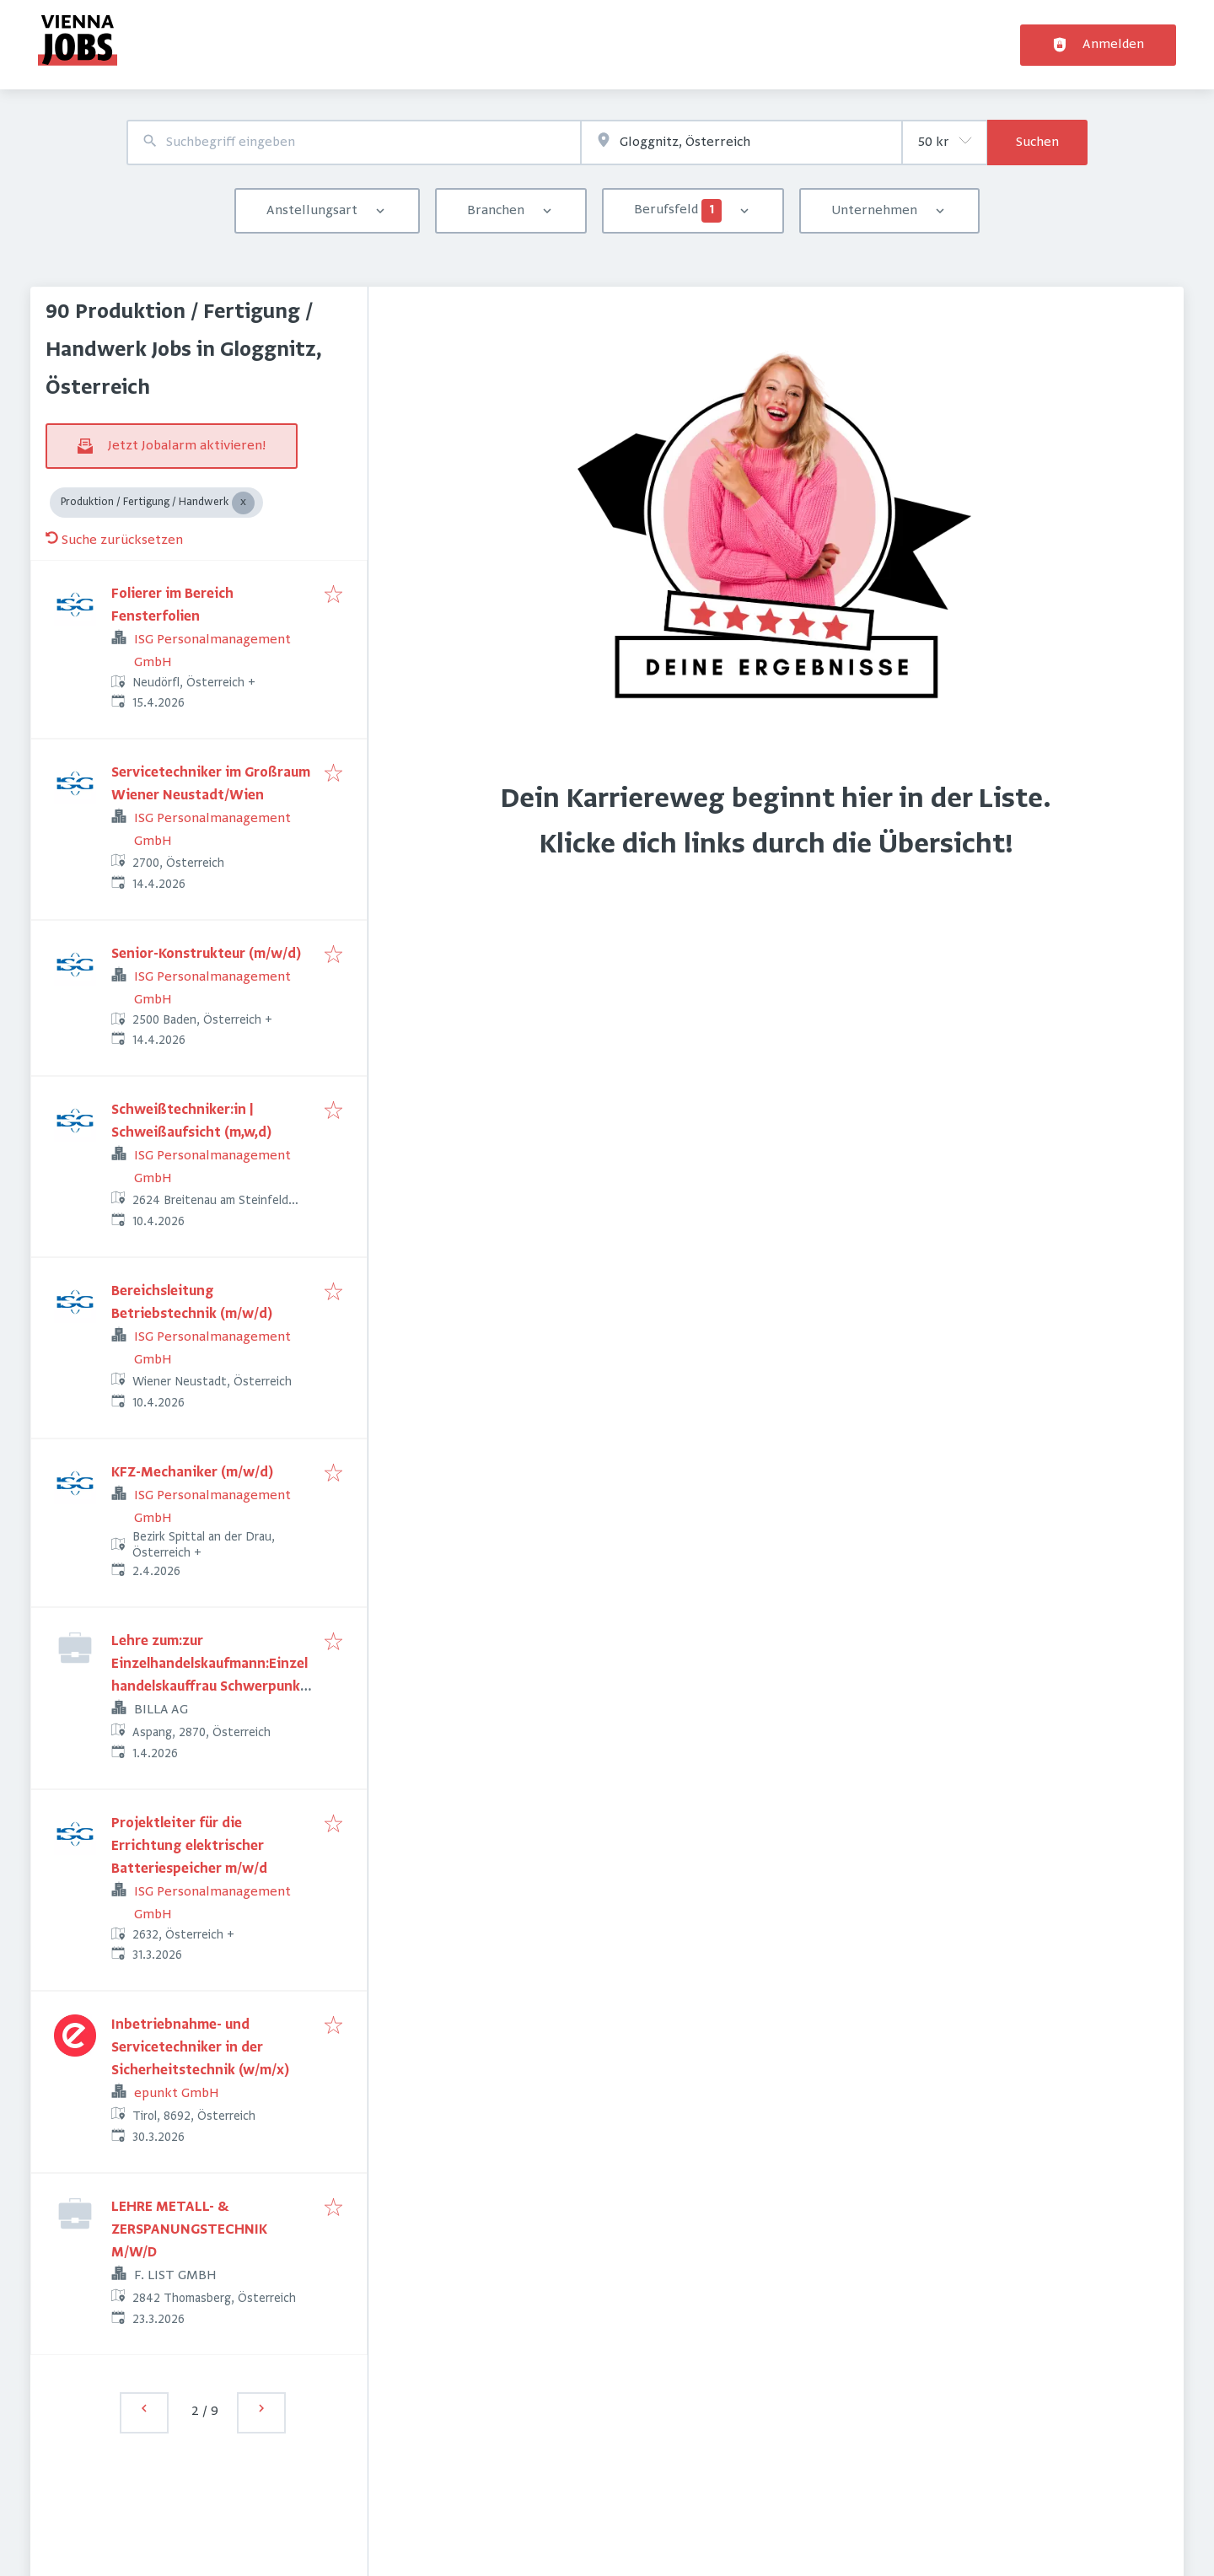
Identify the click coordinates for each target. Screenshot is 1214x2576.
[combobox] (353, 142)
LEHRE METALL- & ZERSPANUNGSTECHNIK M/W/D (189, 2230)
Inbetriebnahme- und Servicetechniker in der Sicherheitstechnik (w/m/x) (200, 2048)
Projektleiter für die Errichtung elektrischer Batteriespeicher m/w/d (189, 1846)
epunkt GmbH (176, 2093)
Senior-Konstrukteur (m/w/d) (206, 954)
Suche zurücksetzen (114, 540)
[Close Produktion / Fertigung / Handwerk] (243, 503)
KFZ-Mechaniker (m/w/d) (192, 1473)
